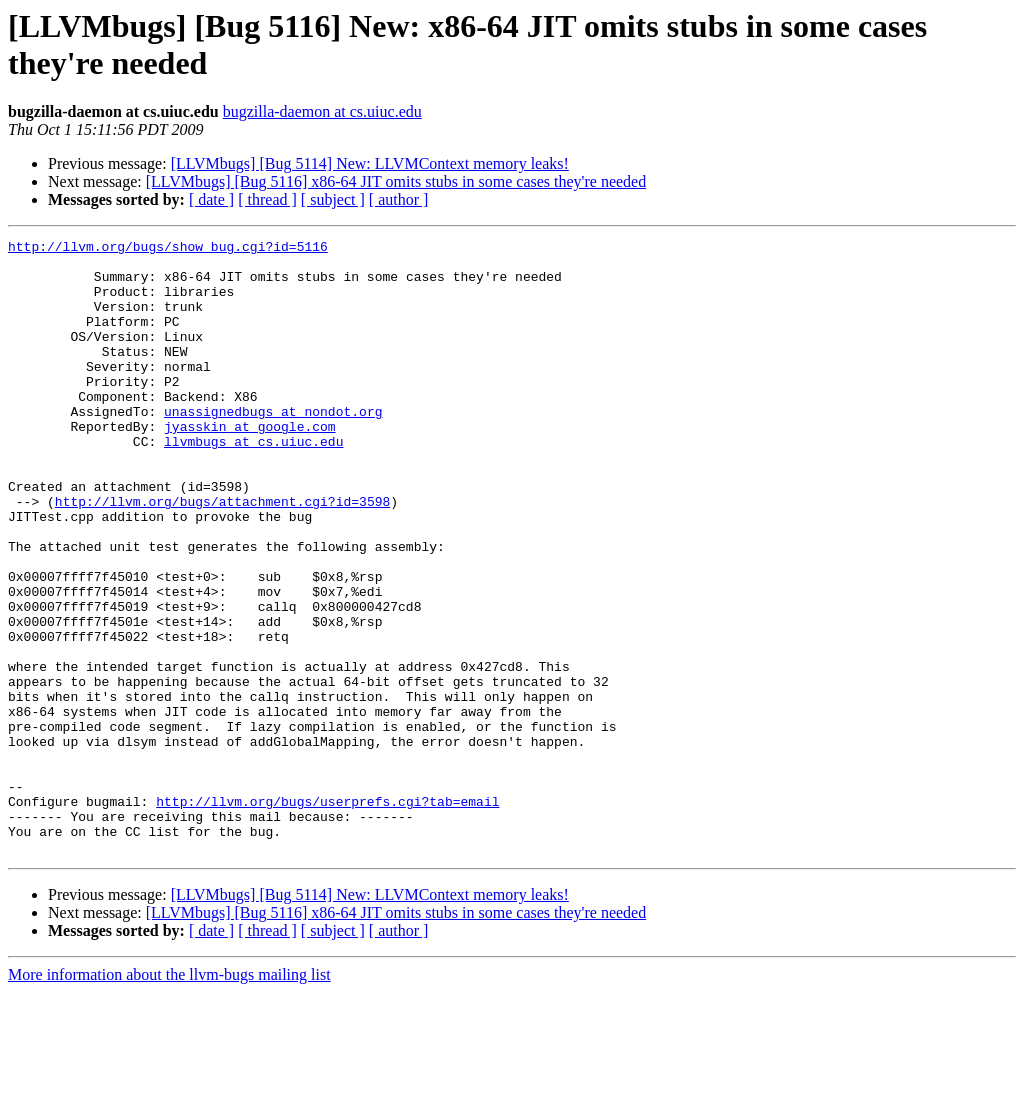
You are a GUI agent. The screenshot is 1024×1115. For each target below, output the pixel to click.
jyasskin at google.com (250, 465)
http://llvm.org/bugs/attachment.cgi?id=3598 (222, 555)
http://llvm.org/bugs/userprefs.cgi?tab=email (327, 915)
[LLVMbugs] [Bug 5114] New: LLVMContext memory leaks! (370, 163)
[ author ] (399, 199)
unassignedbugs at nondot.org (273, 447)
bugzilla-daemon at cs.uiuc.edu (322, 111)
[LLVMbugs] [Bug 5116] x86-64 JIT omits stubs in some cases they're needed (396, 181)
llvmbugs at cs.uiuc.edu (253, 483)
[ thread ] (267, 199)
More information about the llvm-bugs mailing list (169, 1097)
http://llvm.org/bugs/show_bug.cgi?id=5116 (168, 249)
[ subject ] (333, 199)
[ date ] (211, 199)
